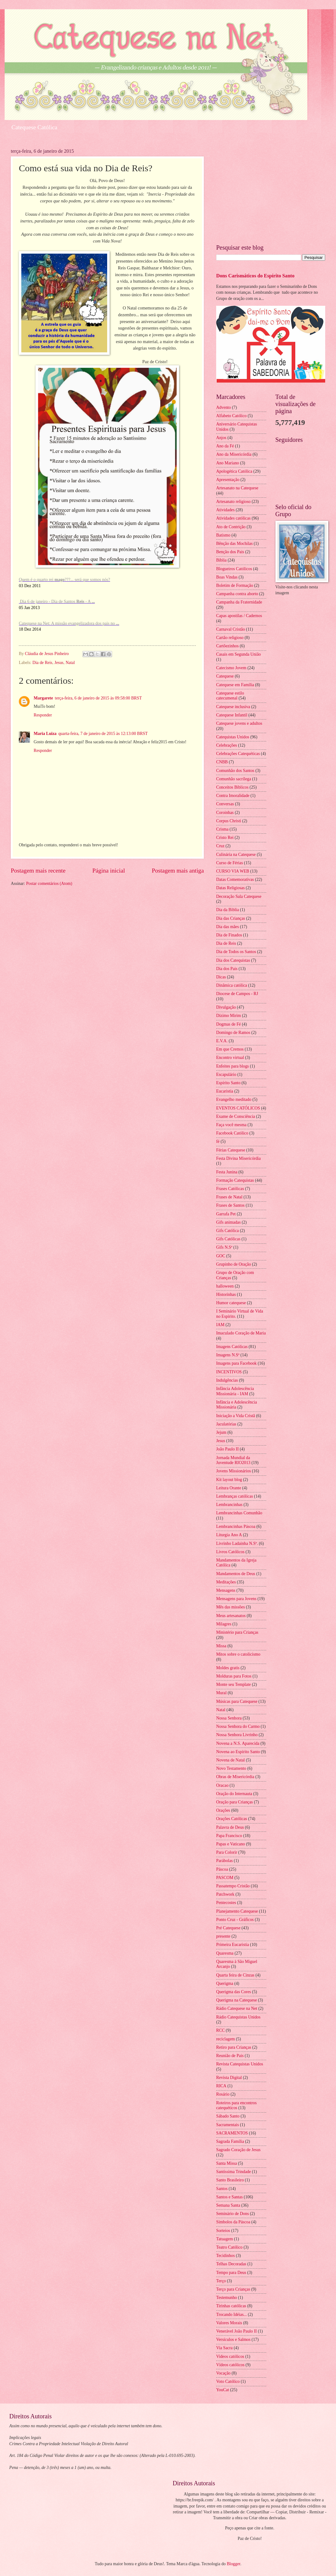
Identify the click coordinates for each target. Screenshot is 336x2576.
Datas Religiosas (230, 888)
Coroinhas (225, 812)
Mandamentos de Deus (235, 1573)
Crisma (222, 829)
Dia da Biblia (227, 909)
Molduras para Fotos (233, 1676)
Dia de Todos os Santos (236, 951)
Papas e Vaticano (230, 1844)
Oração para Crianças (234, 1802)
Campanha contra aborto (237, 593)
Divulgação (226, 1007)
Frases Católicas (230, 1188)
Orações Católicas (231, 1818)
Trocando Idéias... (231, 2314)
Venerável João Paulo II (236, 2331)
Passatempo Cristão (233, 1886)
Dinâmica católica (231, 985)
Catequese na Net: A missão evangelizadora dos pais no (69, 623)
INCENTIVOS (229, 1372)
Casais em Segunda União (238, 654)
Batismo (223, 535)
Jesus (58, 662)
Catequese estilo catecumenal (230, 696)
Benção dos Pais (230, 552)
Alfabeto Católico (231, 415)
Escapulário (226, 1074)
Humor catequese (231, 1302)
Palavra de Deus (230, 1827)
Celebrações (226, 745)
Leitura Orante (228, 1488)
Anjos (221, 437)
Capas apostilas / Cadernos (239, 615)
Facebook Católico (232, 1133)
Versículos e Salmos (233, 2339)
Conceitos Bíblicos (232, 787)
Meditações (226, 1582)
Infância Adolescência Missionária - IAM (235, 1391)
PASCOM (224, 1877)
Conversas (225, 804)
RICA (221, 2086)
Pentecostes (226, 1902)
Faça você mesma (231, 1124)
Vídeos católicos (230, 2364)
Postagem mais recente (38, 870)
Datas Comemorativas (235, 879)
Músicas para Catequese (236, 1701)
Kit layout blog (229, 1479)
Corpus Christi (228, 821)
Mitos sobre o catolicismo (238, 1654)
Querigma (224, 1983)
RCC (220, 2030)
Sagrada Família (230, 2141)
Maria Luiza (45, 733)
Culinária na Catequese (236, 854)
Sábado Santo (228, 2116)
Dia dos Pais (226, 968)
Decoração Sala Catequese (238, 896)
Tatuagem (224, 2239)
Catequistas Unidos (232, 737)
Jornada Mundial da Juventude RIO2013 (233, 1460)
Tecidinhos (225, 2255)
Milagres (223, 1624)
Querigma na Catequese (236, 2000)
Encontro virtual (230, 1057)
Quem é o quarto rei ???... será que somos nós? (64, 579)
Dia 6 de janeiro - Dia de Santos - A (57, 601)
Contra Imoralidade (233, 795)
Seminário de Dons (232, 2213)
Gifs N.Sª (224, 1247)
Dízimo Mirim (228, 1015)
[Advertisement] (270, 191)
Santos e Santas (229, 2197)
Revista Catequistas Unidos (239, 2064)
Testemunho (226, 2297)
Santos (222, 2188)
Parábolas (224, 1860)
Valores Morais (229, 2323)
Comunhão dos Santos (235, 770)
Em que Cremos (230, 1049)
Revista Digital (229, 2077)
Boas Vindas (226, 577)
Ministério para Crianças (237, 1632)
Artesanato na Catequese (237, 488)
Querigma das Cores (233, 1991)
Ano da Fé (225, 446)
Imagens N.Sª (227, 1355)
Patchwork (225, 1894)
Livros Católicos (230, 1551)
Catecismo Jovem (231, 668)
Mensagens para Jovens (236, 1598)
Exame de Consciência (235, 1116)
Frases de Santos (230, 1205)
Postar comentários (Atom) (49, 883)
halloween (225, 1286)
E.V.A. (222, 1041)
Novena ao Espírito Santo (238, 1751)
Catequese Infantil (231, 715)
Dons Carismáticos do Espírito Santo (255, 275)
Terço (221, 2281)
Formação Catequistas (235, 1180)
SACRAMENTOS (232, 2133)
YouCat (222, 2389)
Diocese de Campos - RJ (237, 993)
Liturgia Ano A (229, 1535)
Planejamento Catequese (237, 1911)
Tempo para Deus (231, 2272)
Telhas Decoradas (231, 2264)
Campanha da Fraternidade (239, 602)
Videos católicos (230, 2356)
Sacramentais (227, 2124)
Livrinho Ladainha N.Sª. (237, 1543)
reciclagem (225, 2039)
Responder (43, 715)
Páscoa (222, 1869)
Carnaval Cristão (230, 629)
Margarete (43, 698)
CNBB (222, 762)
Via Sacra (224, 2348)
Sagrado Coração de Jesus (238, 2149)
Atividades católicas (233, 518)
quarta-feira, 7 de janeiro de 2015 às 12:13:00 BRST (103, 733)
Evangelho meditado (233, 1099)
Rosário (222, 2094)
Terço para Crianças (233, 2289)
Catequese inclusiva (233, 706)
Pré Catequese (228, 1928)
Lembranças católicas (234, 1496)
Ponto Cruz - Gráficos (235, 1919)
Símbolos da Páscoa (233, 2222)
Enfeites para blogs (232, 1066)
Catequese (225, 676)
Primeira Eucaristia (232, 1944)
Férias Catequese (230, 1150)
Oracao (222, 1785)
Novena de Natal (230, 1760)
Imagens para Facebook (236, 1363)
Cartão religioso (230, 637)
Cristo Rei (224, 837)
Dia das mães (227, 926)
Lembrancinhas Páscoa (235, 1526)
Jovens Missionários (233, 1471)
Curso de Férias (229, 863)
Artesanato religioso (233, 501)
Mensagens (225, 1590)
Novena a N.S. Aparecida (237, 1743)
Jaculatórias (226, 1424)
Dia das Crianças (230, 918)
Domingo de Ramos (233, 1032)
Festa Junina (226, 1172)
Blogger (233, 2563)
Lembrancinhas (229, 1504)
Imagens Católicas (232, 1346)
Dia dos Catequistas (233, 960)
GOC (220, 1256)
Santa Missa (226, 2163)
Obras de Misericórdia (235, 1776)
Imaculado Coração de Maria (241, 1333)
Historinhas (226, 1294)
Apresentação (227, 479)
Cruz (220, 846)
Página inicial (108, 870)
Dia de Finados (229, 935)
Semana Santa (228, 2205)
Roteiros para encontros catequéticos (236, 2105)
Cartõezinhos (227, 646)
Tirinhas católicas (231, 2306)
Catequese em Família (235, 684)
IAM (220, 1324)
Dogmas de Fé (228, 1024)
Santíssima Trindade (233, 2171)
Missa (221, 1646)
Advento (223, 407)
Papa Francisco (229, 1835)
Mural (221, 1692)
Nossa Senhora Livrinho (237, 1734)
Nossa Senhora (229, 1718)
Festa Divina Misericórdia (238, 1158)
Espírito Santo (228, 1083)
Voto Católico (228, 2381)
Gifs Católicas (228, 1239)
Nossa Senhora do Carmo (238, 1726)
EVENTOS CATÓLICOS (238, 1108)
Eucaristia (224, 1091)
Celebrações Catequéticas (238, 753)
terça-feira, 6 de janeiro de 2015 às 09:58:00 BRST (98, 698)
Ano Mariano (227, 463)
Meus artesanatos (231, 1615)
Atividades (225, 510)
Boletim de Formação (234, 585)
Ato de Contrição (231, 527)
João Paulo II (227, 1449)
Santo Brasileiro (230, 2180)
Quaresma (224, 1953)
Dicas (221, 977)
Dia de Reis (42, 662)
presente (223, 1936)
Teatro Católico (229, 2247)
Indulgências (227, 1380)
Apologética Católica (234, 471)
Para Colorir (226, 1852)
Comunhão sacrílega (233, 779)
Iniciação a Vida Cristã (235, 1415)
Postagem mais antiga (178, 870)
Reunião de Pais (230, 2055)
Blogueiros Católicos (234, 568)
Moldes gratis (228, 1667)
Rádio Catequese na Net (236, 2008)
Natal (70, 662)
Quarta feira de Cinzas (235, 1975)
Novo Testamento (231, 1768)
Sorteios (223, 2230)
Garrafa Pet (226, 1214)
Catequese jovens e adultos (239, 723)
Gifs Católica (227, 1230)
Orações (223, 1810)
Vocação (223, 2373)
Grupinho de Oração (233, 1264)
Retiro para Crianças (233, 2047)
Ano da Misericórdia (233, 454)
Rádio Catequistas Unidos (238, 2017)
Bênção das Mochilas (234, 543)
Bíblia (221, 560)
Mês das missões (230, 1607)
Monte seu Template (233, 1684)
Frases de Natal (229, 1197)
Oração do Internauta (234, 1793)
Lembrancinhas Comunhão (239, 1513)
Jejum (221, 1432)
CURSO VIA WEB (232, 871)
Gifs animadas (228, 1222)
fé (218, 1141)
